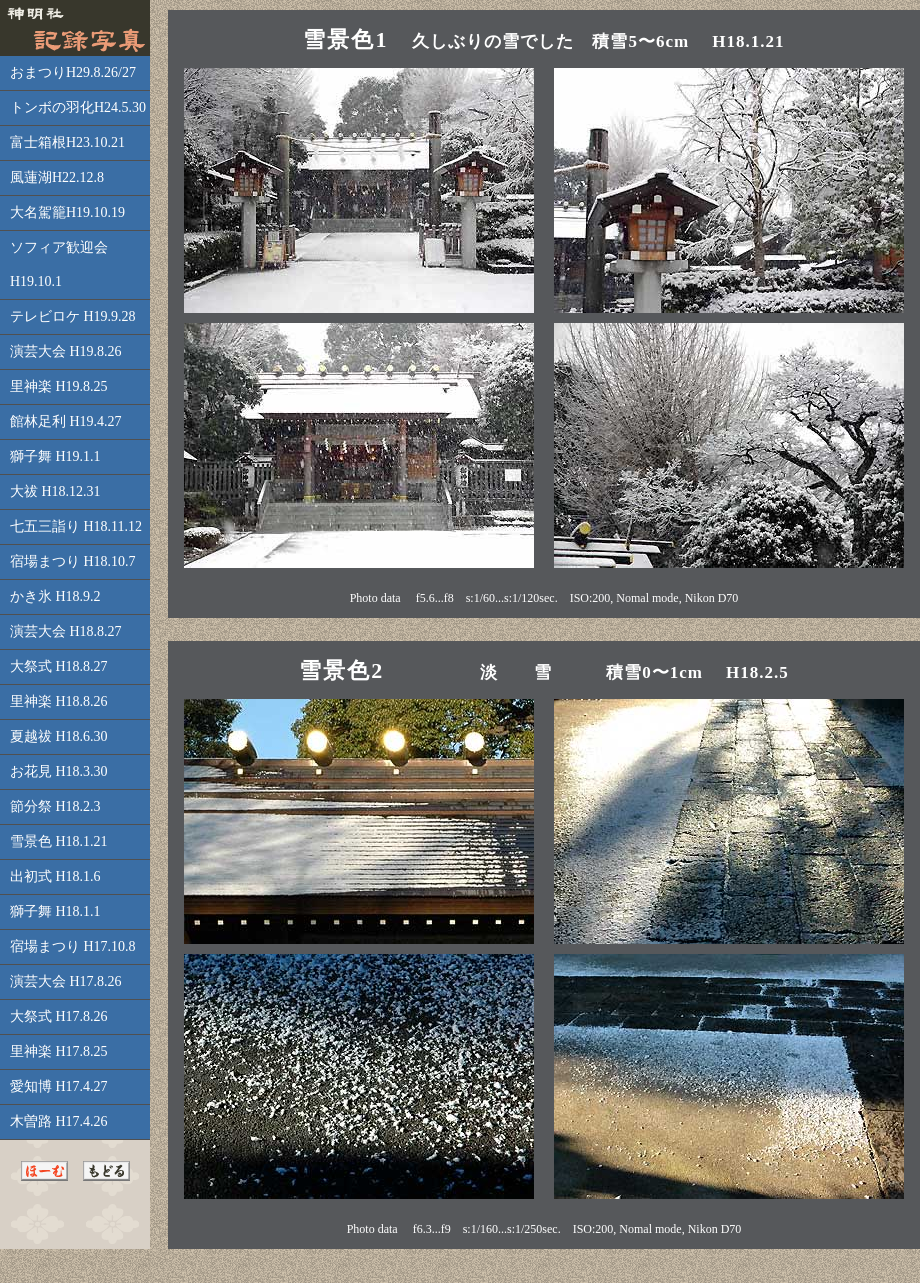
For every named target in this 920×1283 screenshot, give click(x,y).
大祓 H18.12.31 (55, 491)
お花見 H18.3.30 (59, 771)
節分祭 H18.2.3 (55, 806)
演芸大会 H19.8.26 (66, 351)
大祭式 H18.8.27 (59, 666)
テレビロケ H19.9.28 (73, 316)
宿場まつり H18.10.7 (73, 561)
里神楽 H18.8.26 (59, 701)
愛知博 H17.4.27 (59, 1086)
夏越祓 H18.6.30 (59, 736)
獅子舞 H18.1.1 (55, 911)
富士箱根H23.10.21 (67, 142)
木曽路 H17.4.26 (59, 1121)
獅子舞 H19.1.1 (55, 456)
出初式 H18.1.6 (55, 876)
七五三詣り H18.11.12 (76, 526)
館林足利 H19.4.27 (66, 421)
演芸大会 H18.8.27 (66, 631)
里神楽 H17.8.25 (59, 1051)
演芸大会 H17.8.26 (66, 981)
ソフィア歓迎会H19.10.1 (59, 264)
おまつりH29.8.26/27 (73, 72)
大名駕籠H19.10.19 (67, 212)
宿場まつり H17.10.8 (73, 946)
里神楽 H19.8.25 (59, 386)
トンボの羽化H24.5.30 (78, 107)
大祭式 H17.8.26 (59, 1016)
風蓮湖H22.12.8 (57, 177)
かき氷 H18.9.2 (55, 596)
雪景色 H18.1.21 (59, 841)
